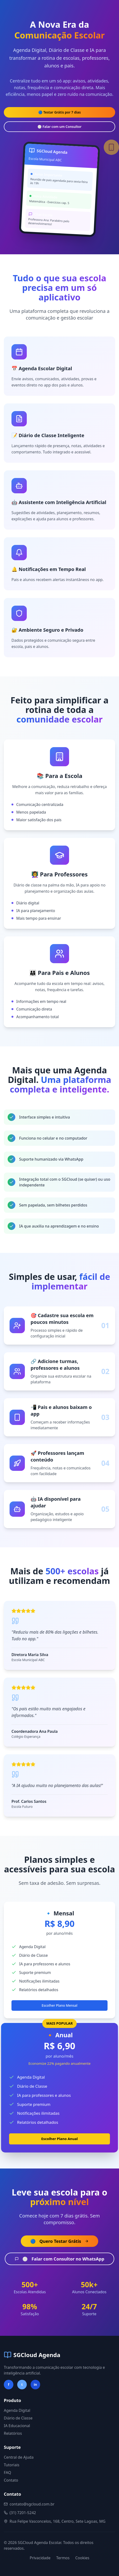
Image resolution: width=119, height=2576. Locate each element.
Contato (11, 2480)
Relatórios (13, 2433)
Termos (63, 2557)
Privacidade (40, 2557)
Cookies (82, 2557)
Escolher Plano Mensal (59, 2005)
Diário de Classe (18, 2418)
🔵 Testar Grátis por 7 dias (59, 112)
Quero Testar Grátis (59, 2241)
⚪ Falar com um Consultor (59, 126)
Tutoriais (11, 2464)
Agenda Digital (17, 2410)
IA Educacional (17, 2425)
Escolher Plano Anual (59, 2138)
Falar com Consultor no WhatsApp (59, 2258)
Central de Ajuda (18, 2457)
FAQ (7, 2472)
